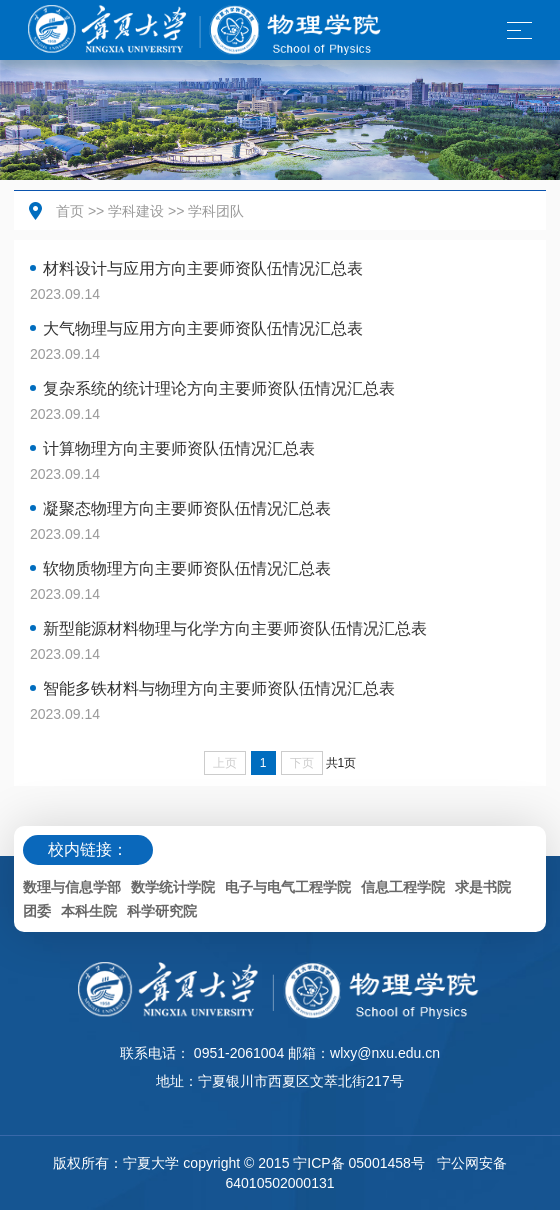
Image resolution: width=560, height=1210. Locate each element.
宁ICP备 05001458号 (359, 1163)
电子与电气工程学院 (288, 887)
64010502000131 (279, 1183)
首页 (70, 211)
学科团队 (216, 211)
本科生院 (89, 911)
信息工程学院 (403, 887)
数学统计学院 (173, 887)
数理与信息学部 (72, 887)
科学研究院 (162, 911)
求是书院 (483, 887)
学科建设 (136, 211)
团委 (37, 911)
